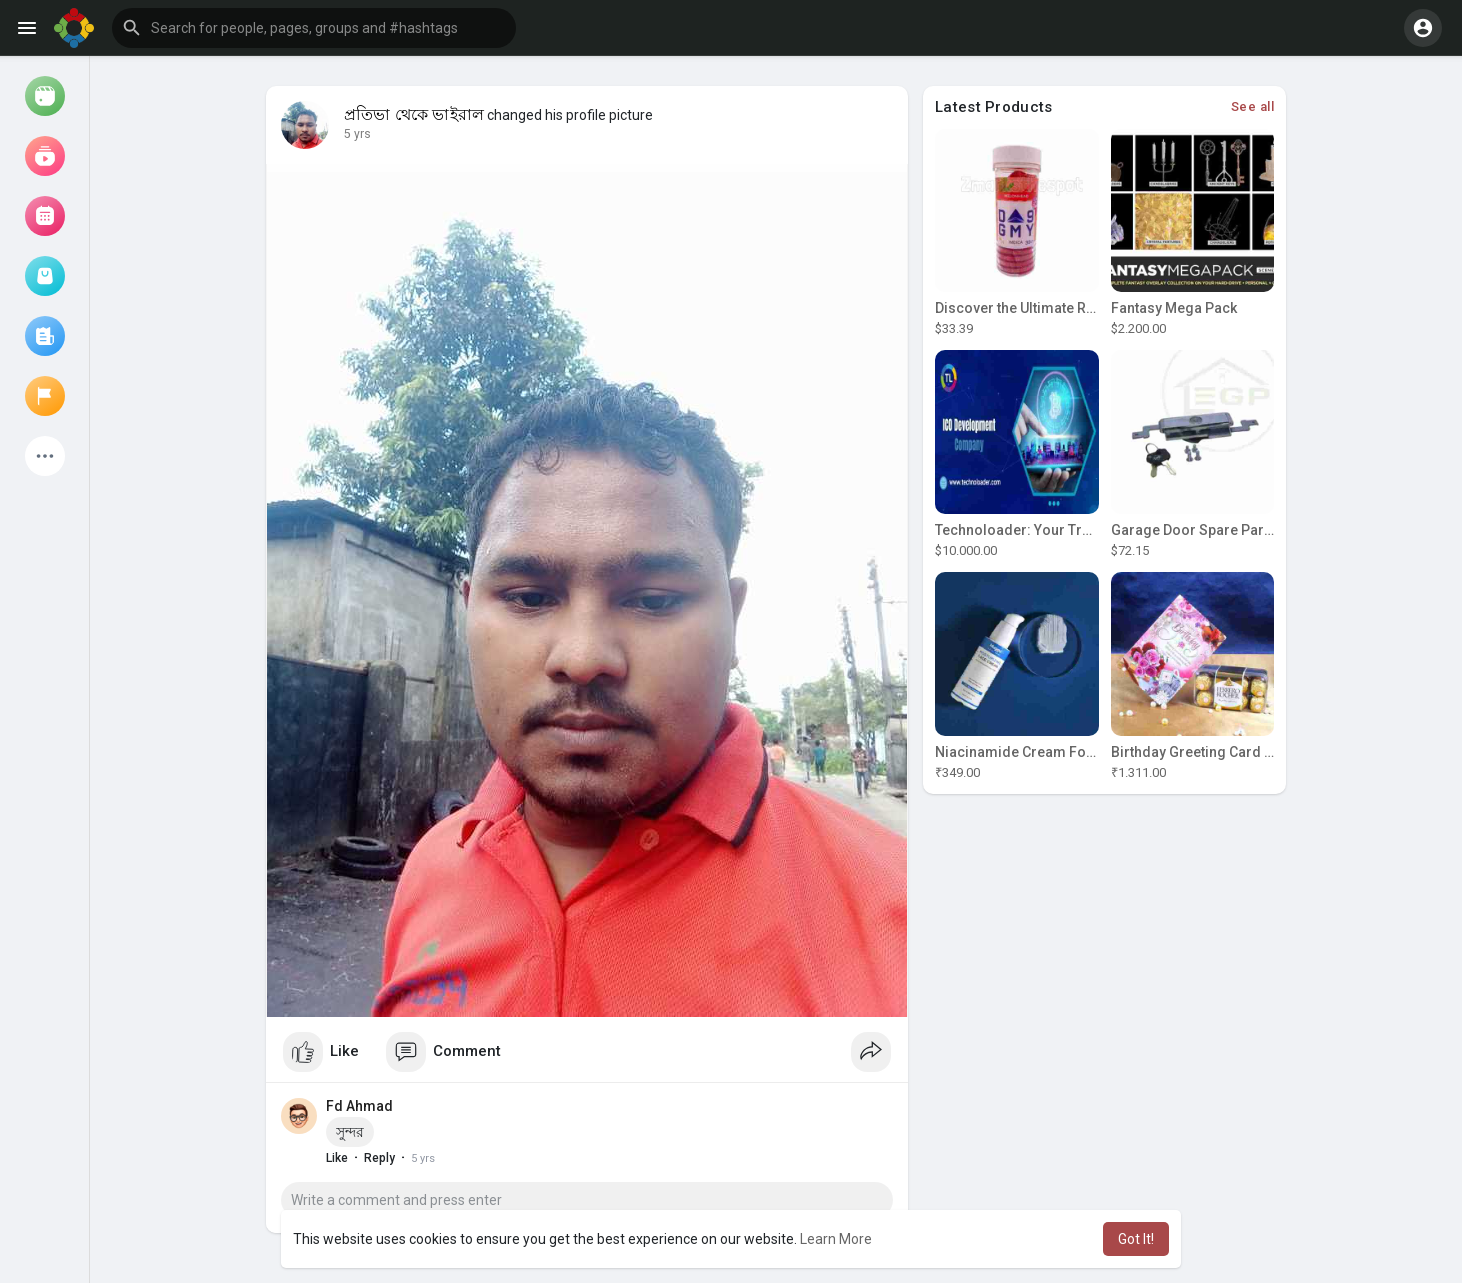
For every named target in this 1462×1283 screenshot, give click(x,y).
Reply (379, 1158)
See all (1253, 106)
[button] (314, 28)
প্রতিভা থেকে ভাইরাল (414, 115)
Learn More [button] (836, 1239)
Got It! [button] (1136, 1239)
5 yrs (357, 134)
